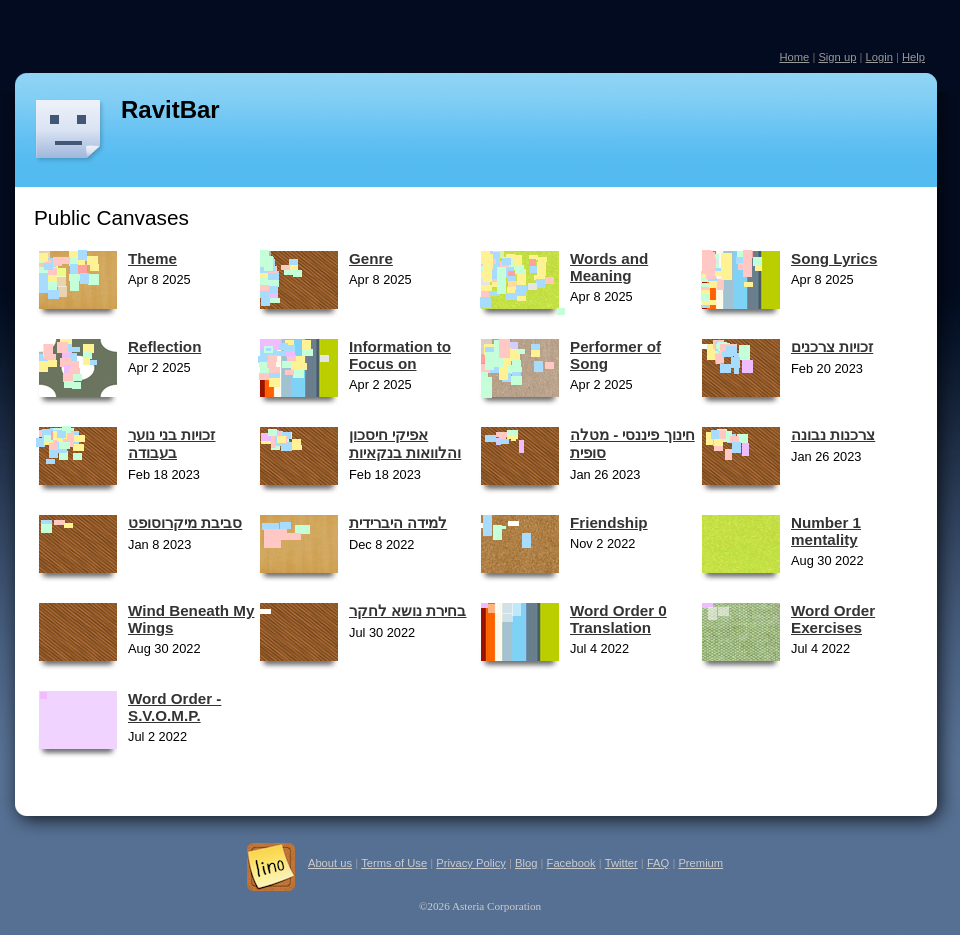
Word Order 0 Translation (618, 619)
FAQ (658, 863)
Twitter (621, 863)
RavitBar (170, 109)
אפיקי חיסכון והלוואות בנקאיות (405, 443)
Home (794, 57)
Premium (700, 863)
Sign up (837, 57)
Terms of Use (394, 863)
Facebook (571, 863)
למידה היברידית (398, 522)
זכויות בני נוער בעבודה (171, 443)
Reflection (164, 346)
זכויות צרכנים (832, 346)
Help (913, 57)
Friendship (609, 522)
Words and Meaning (609, 267)
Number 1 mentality (826, 531)
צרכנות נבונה (833, 434)
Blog (526, 863)
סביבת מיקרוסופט (185, 522)
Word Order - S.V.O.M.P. (174, 707)
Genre (371, 258)
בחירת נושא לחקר (407, 610)
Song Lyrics (834, 258)
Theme (152, 258)
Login (878, 57)
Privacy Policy (471, 863)
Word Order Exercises (833, 619)
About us (330, 863)
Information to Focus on (400, 355)
